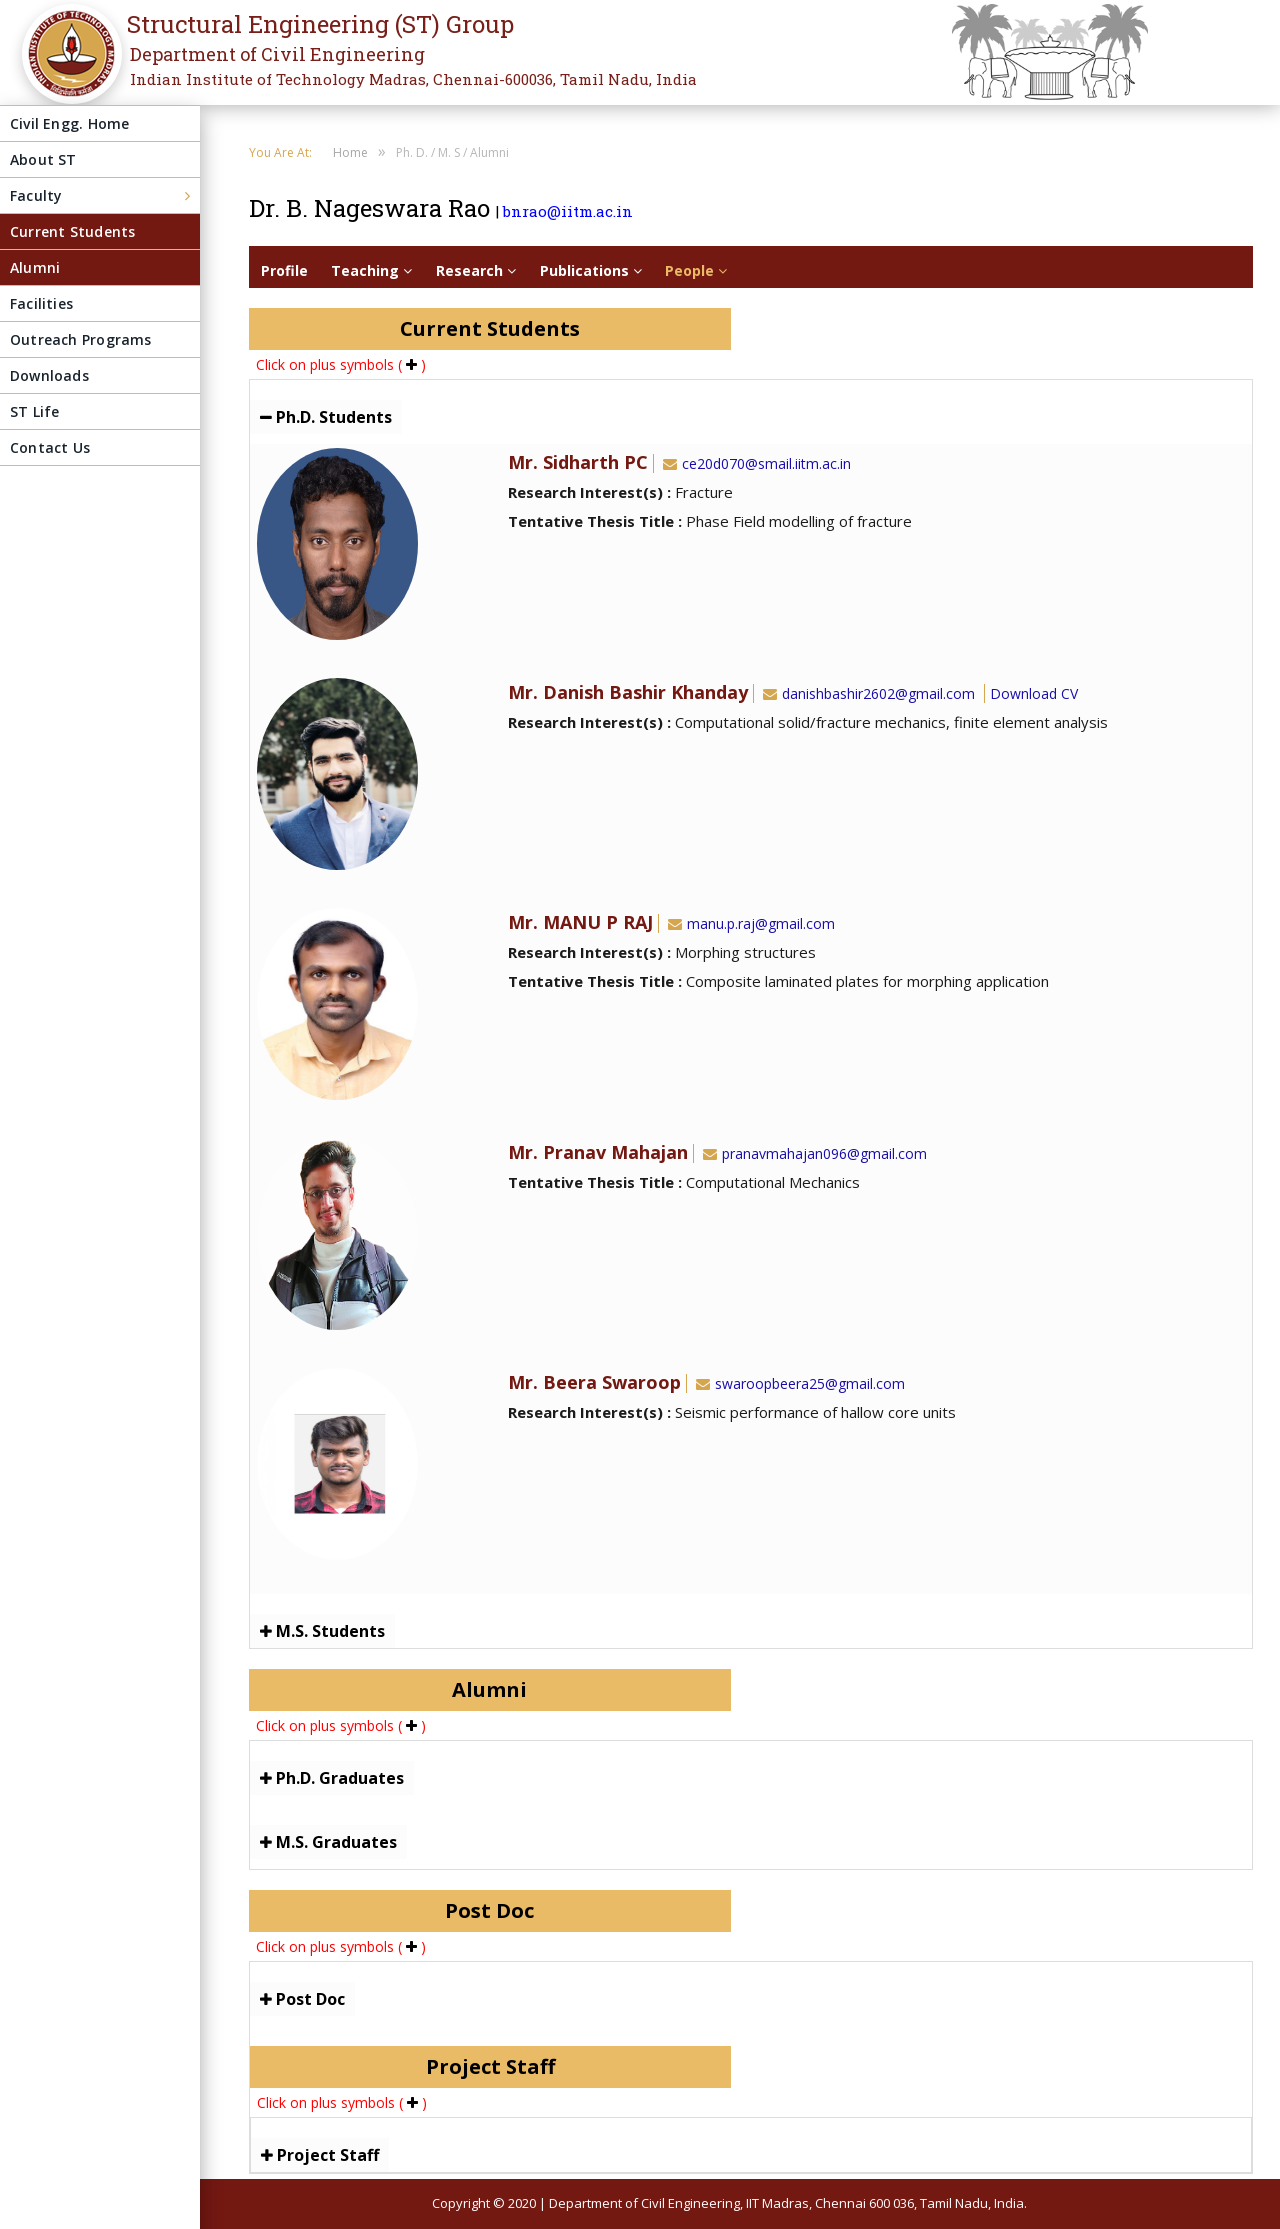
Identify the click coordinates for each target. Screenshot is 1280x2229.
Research (476, 270)
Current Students (72, 231)
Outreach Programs (81, 339)
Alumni (35, 267)
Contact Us (50, 447)
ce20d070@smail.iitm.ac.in (755, 463)
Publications (591, 270)
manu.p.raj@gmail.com (749, 923)
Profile (284, 270)
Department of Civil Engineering (277, 54)
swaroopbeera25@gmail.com (798, 1383)
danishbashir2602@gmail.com (867, 693)
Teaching (371, 270)
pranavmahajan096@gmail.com (813, 1153)
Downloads (49, 375)
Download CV (1034, 693)
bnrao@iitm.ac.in (568, 211)
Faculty (36, 195)
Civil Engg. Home (69, 123)
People (696, 270)
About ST (43, 159)
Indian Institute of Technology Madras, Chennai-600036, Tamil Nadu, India (413, 79)
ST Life (34, 411)
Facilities (41, 303)
